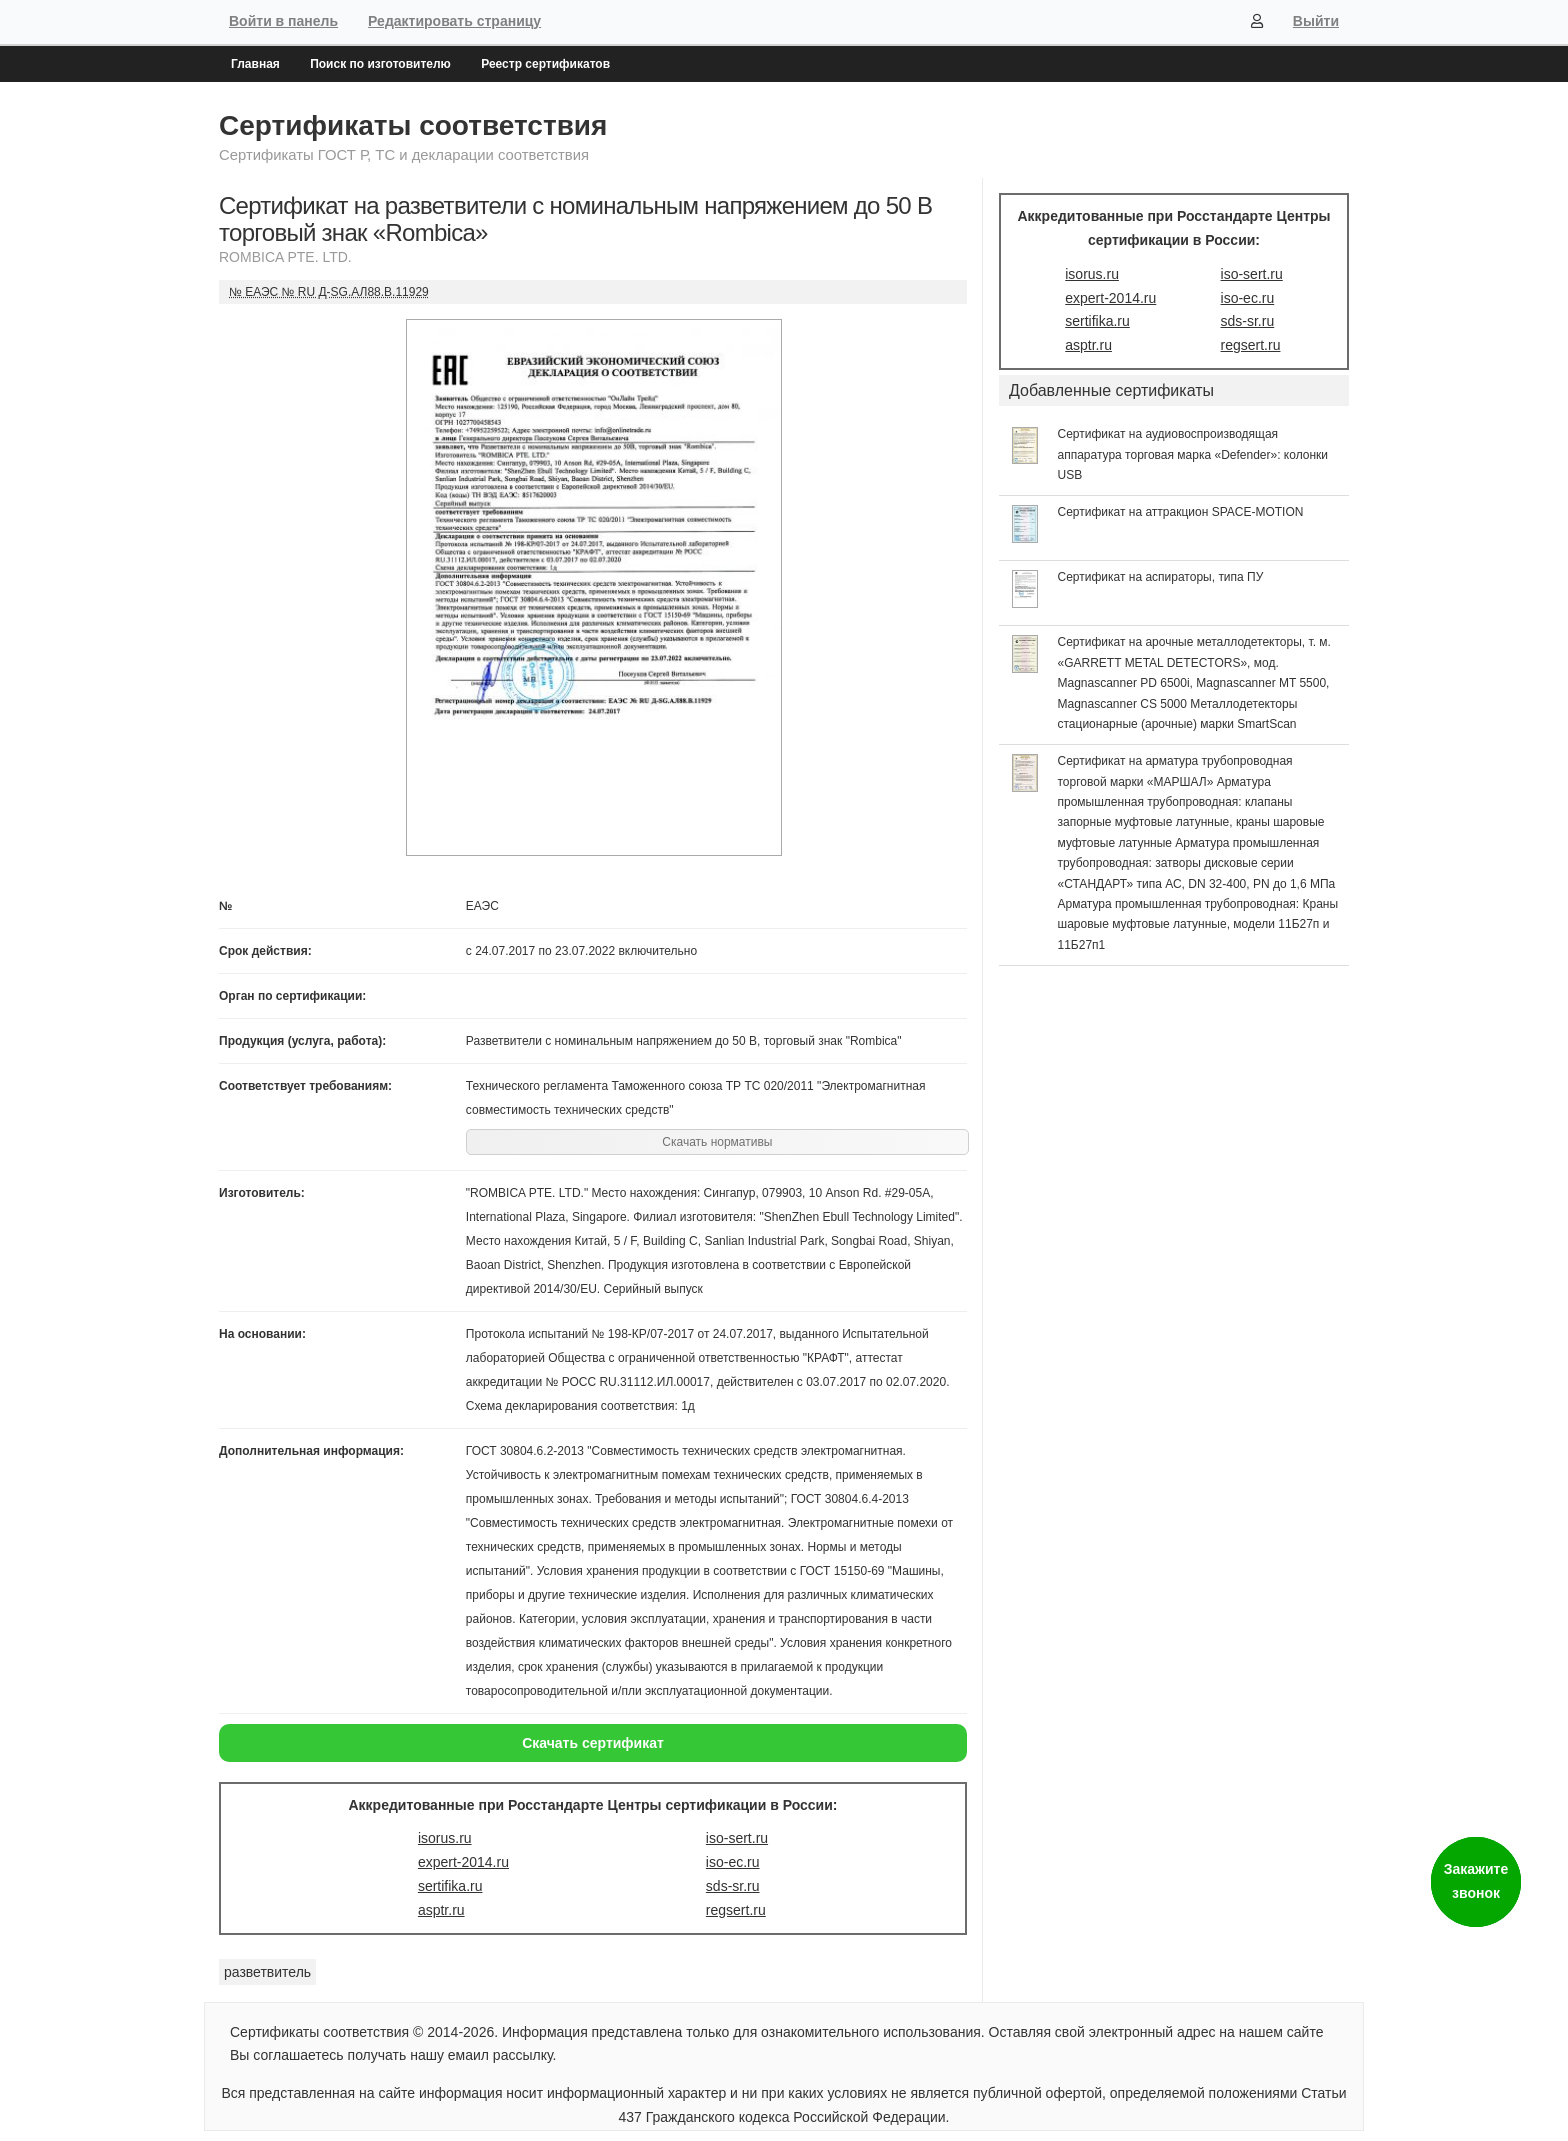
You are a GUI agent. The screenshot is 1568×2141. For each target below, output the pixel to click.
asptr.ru (441, 1910)
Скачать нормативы (717, 1142)
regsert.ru (736, 1910)
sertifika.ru (450, 1886)
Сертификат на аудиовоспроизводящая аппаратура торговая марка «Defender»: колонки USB (1193, 454)
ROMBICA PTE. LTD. (285, 257)
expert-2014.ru (463, 1862)
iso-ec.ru (733, 1862)
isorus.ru (445, 1838)
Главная (255, 64)
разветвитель (267, 1972)
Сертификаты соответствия (413, 125)
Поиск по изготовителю (380, 64)
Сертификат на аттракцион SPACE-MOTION (1181, 512)
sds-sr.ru (733, 1886)
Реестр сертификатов (545, 64)
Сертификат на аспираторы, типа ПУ (1161, 577)
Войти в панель (283, 21)
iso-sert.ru (737, 1838)
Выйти (1316, 21)
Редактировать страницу (454, 21)
